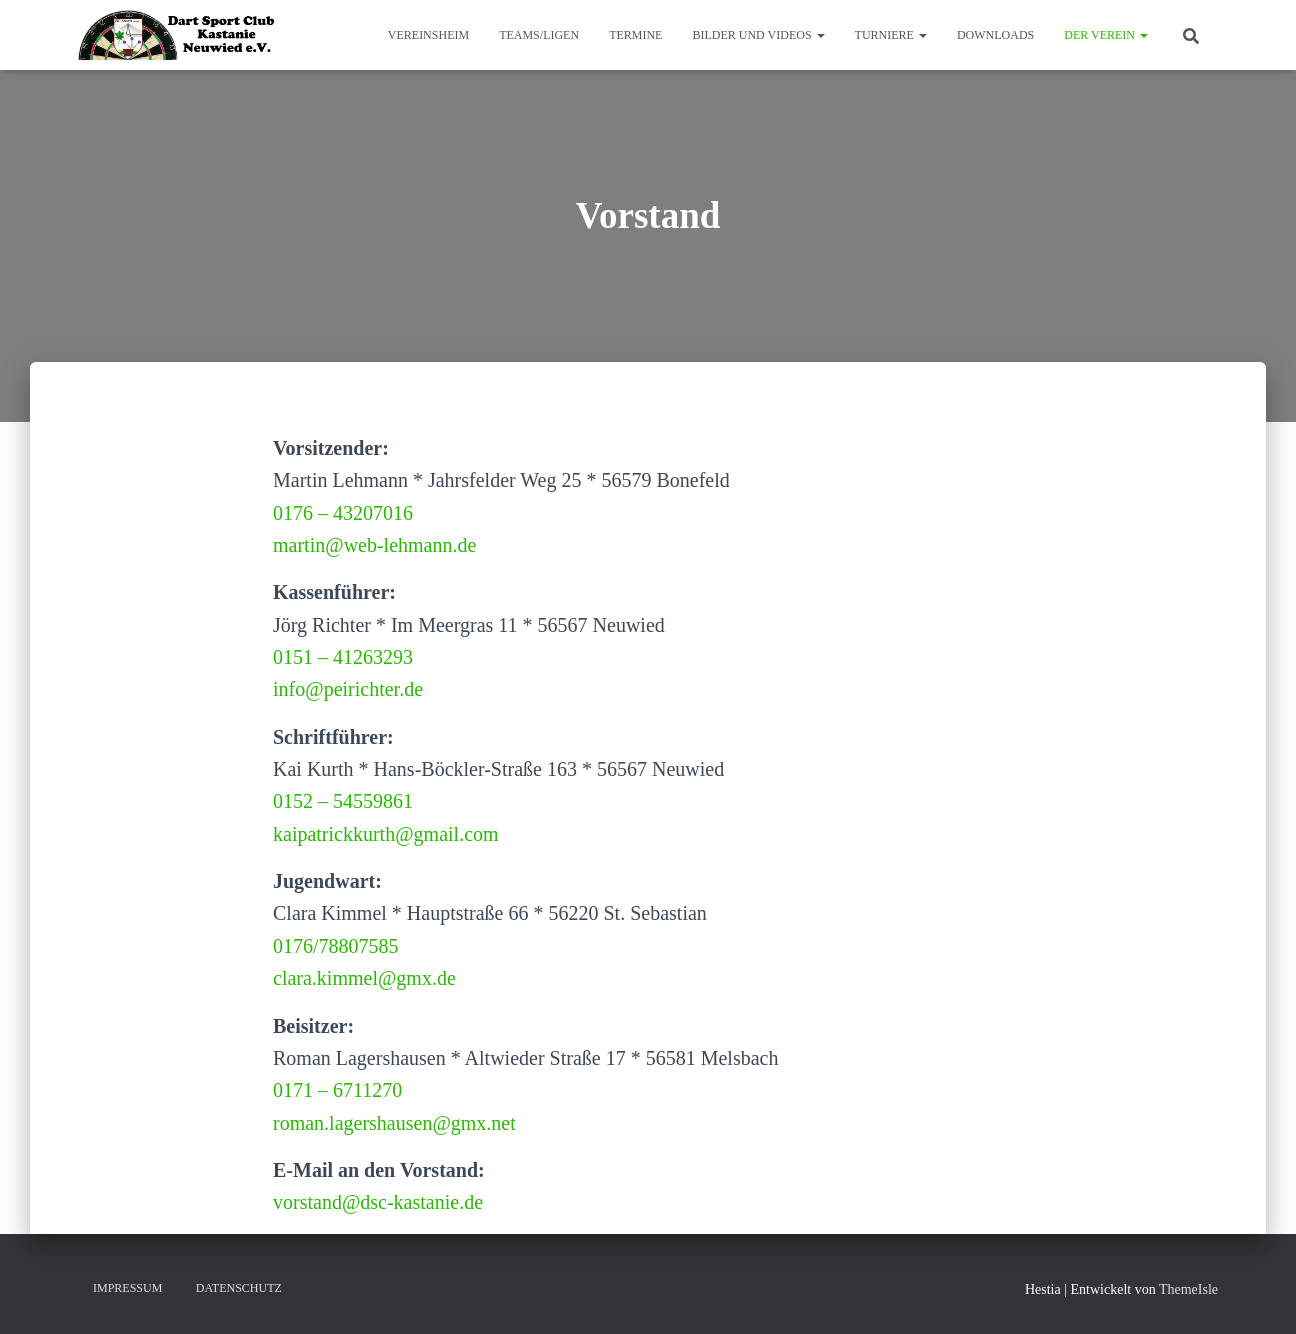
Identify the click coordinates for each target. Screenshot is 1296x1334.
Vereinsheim (428, 35)
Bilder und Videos (758, 35)
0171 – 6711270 (337, 1090)
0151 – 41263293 (343, 657)
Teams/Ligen (539, 35)
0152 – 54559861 (343, 801)
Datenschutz (239, 1288)
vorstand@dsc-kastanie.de (378, 1202)
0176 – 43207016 (343, 513)
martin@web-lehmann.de (374, 545)
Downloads (995, 35)
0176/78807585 (336, 946)
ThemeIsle (1188, 1289)
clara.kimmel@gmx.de (364, 978)
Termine (635, 35)
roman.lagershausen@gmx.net (394, 1123)
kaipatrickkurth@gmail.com (386, 834)
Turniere (891, 35)
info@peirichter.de (348, 689)
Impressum (127, 1288)
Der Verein (1106, 35)
